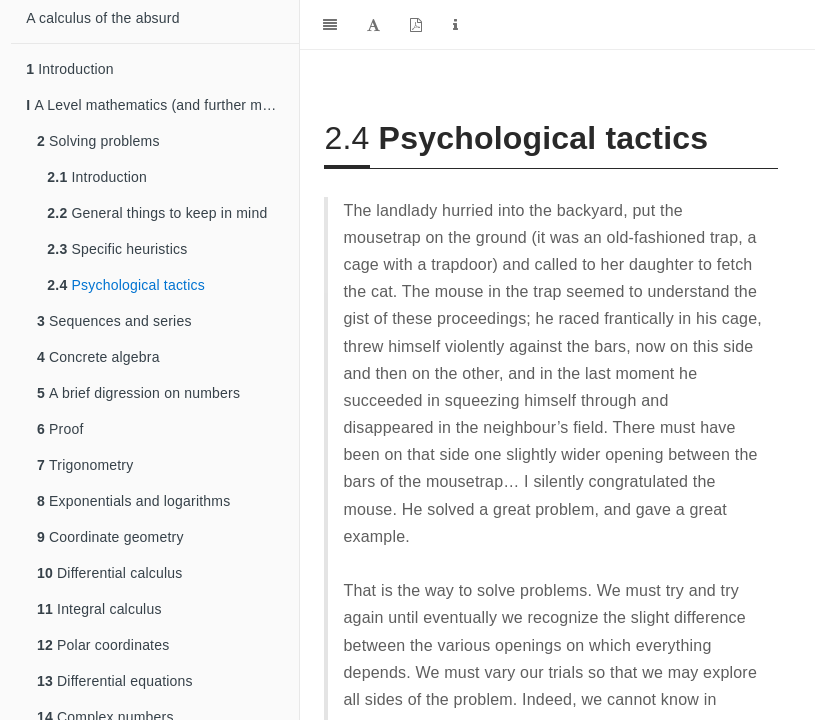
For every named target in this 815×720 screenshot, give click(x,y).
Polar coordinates (103, 645)
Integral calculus (99, 609)
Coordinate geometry (110, 537)
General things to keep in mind (157, 213)
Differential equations (115, 681)
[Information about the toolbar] (455, 25)
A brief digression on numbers (138, 393)
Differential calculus (109, 573)
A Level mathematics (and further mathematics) (162, 105)
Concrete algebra (98, 357)
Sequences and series (114, 321)
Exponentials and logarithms (133, 501)
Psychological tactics (126, 285)
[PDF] (416, 25)
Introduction (70, 69)
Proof (60, 429)
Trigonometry (85, 465)
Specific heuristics (117, 249)
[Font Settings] (373, 25)
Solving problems (98, 141)
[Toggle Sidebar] (330, 25)
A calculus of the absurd (102, 18)
